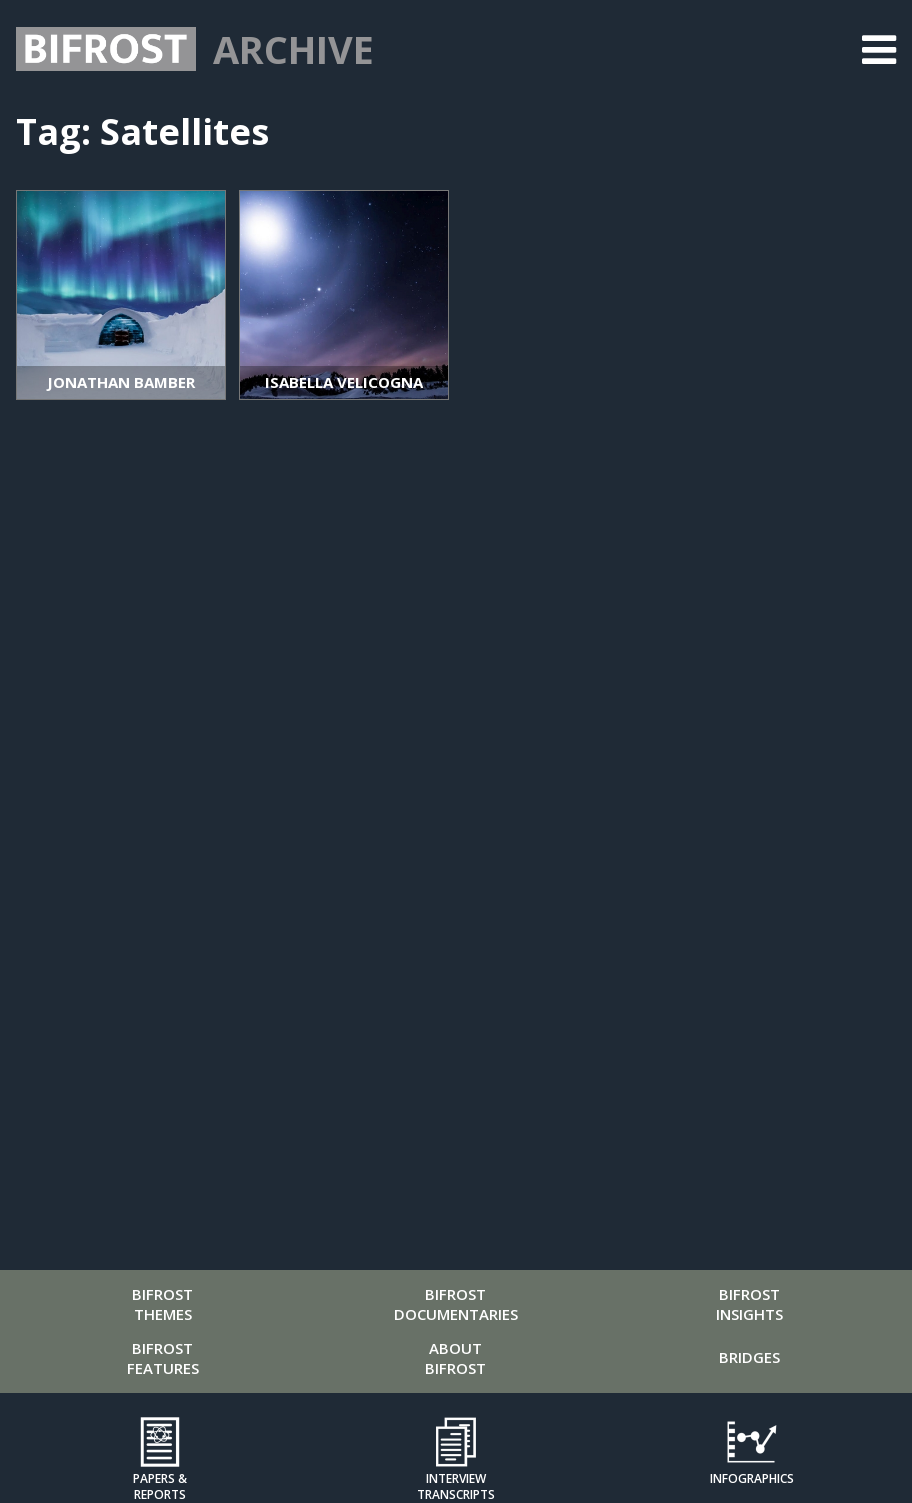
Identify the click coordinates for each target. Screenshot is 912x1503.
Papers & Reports (160, 1486)
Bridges (749, 1357)
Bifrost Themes (162, 1304)
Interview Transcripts (456, 1486)
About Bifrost (455, 1358)
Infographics (752, 1478)
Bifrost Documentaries (456, 1304)
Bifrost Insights (749, 1304)
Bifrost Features (163, 1358)
